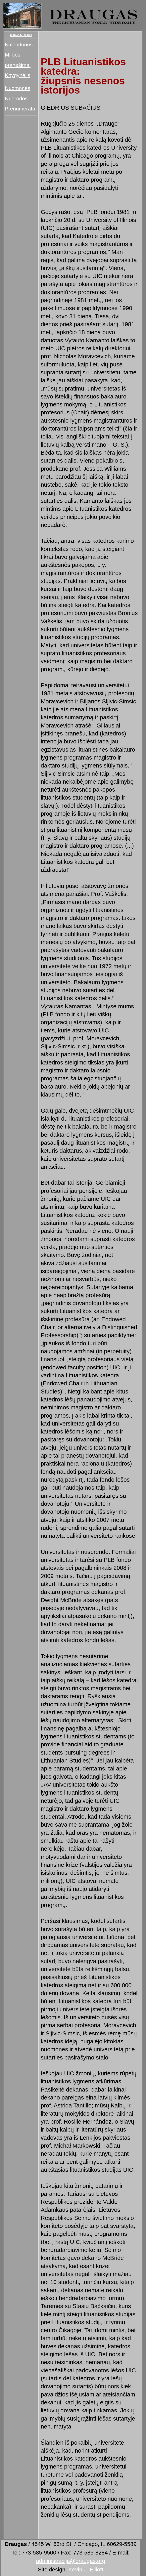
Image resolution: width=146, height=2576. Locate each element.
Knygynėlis (17, 75)
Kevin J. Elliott (85, 2569)
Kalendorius (18, 45)
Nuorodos (16, 99)
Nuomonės (17, 88)
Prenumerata (20, 109)
